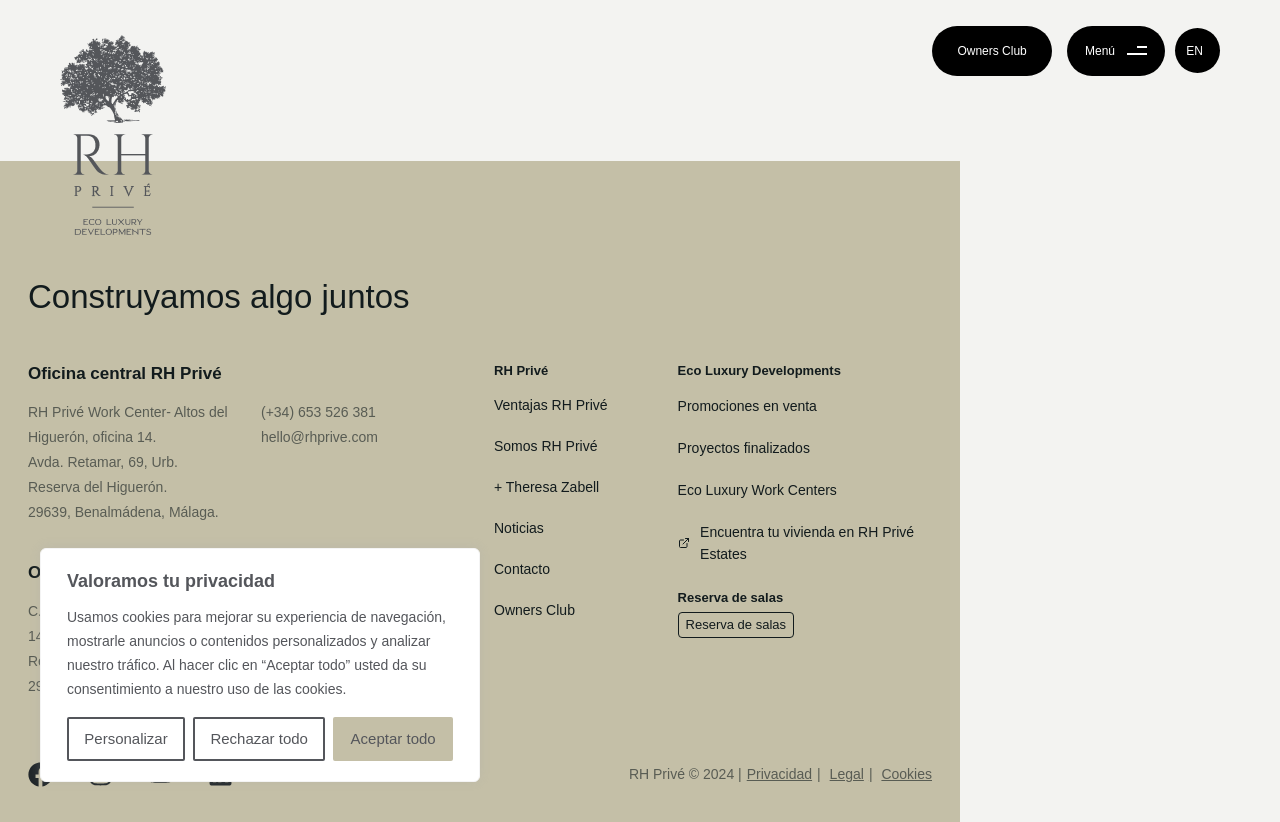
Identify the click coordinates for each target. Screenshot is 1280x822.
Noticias (519, 528)
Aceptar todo (393, 738)
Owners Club (534, 610)
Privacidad (779, 774)
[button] (1197, 50)
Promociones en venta (747, 406)
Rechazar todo (259, 738)
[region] (260, 665)
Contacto (522, 569)
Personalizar (125, 738)
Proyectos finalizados (744, 448)
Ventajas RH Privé (551, 405)
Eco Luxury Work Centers (757, 490)
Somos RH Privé (545, 446)
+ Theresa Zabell (546, 487)
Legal (847, 774)
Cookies (906, 774)
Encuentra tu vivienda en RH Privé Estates (796, 543)
